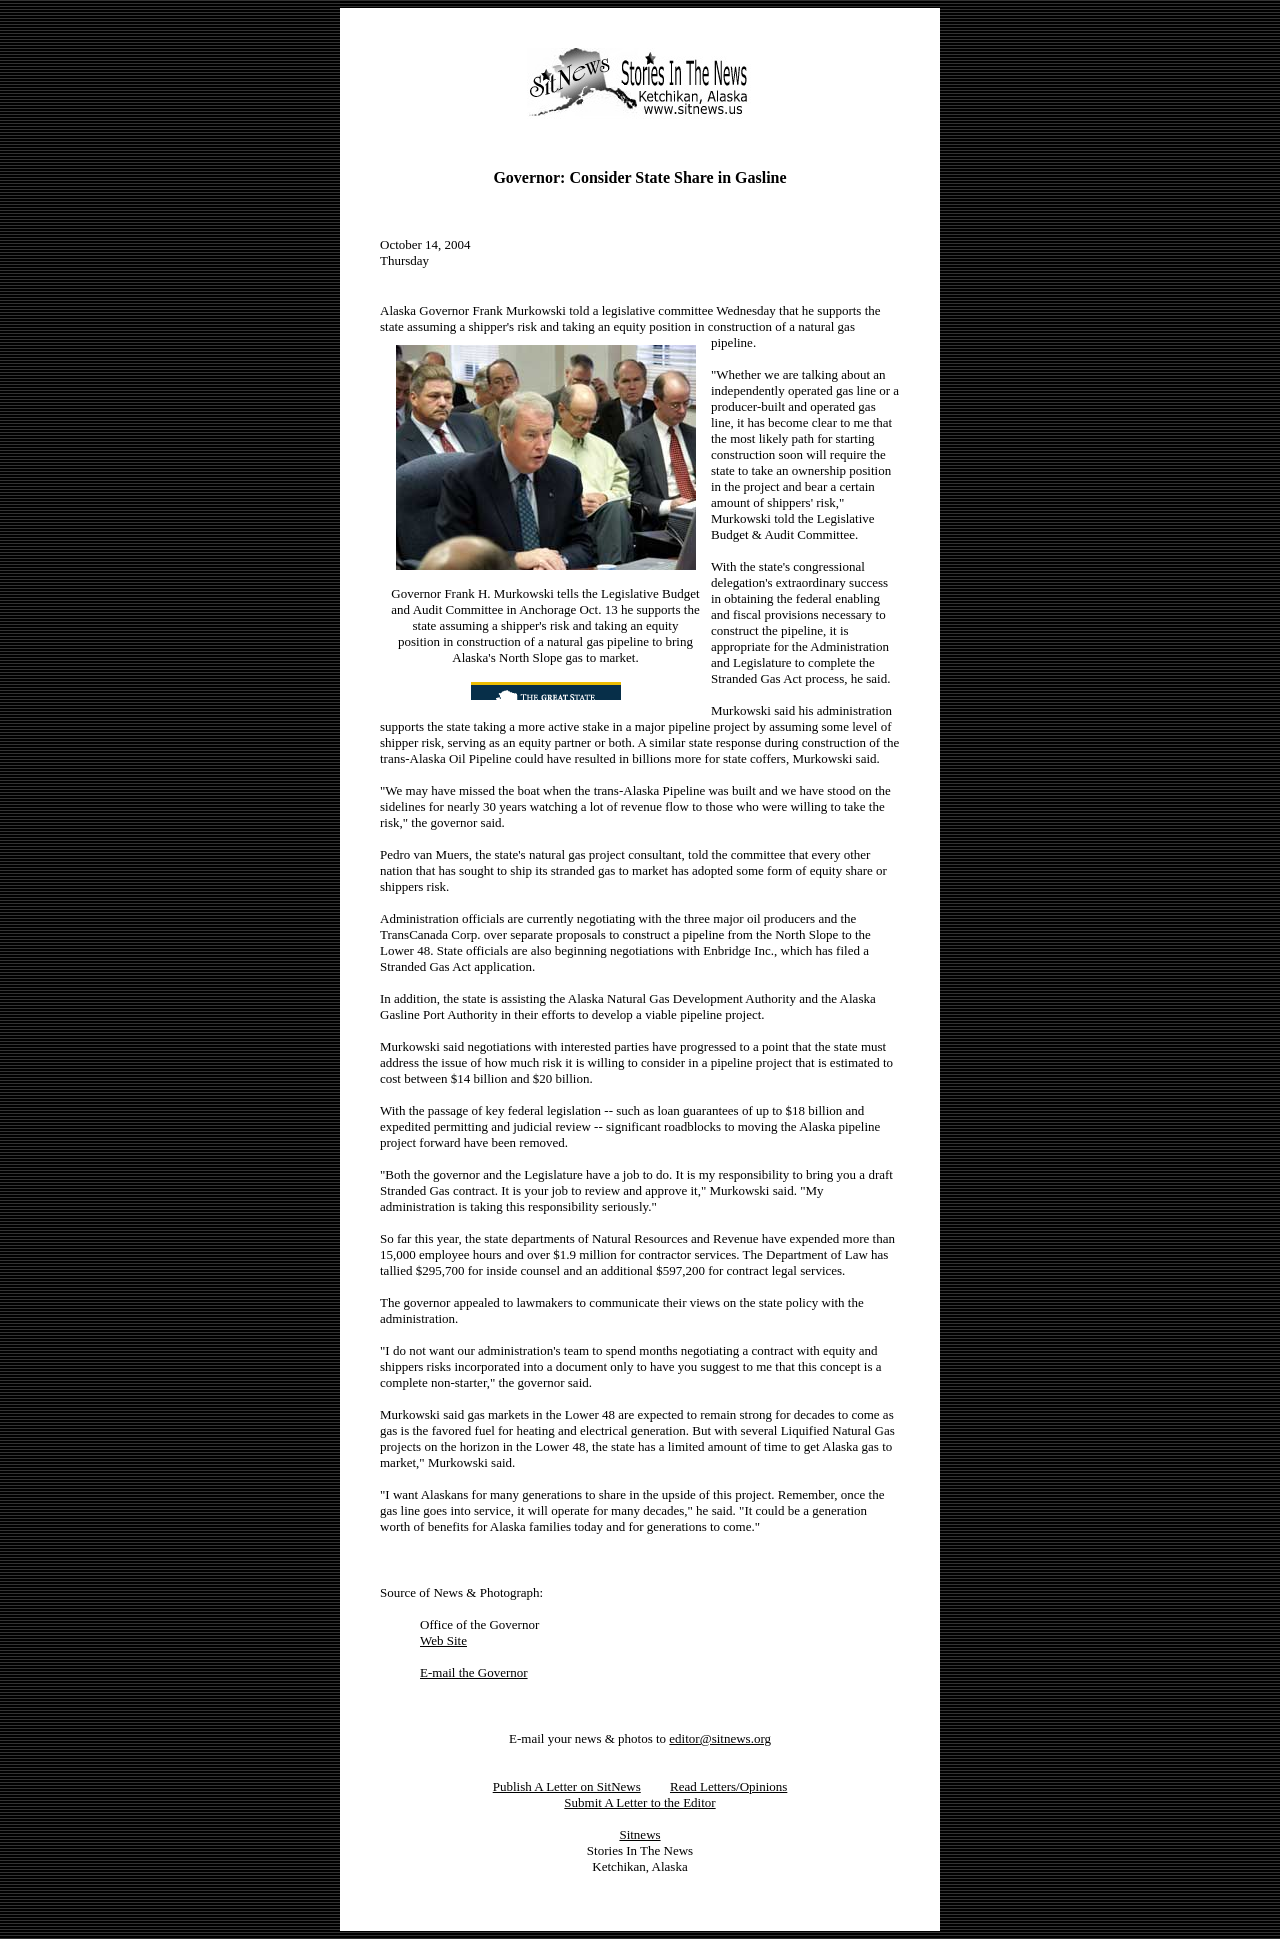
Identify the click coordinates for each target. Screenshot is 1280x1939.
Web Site (443, 1640)
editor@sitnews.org (720, 1738)
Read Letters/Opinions (728, 1786)
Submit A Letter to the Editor (639, 1802)
